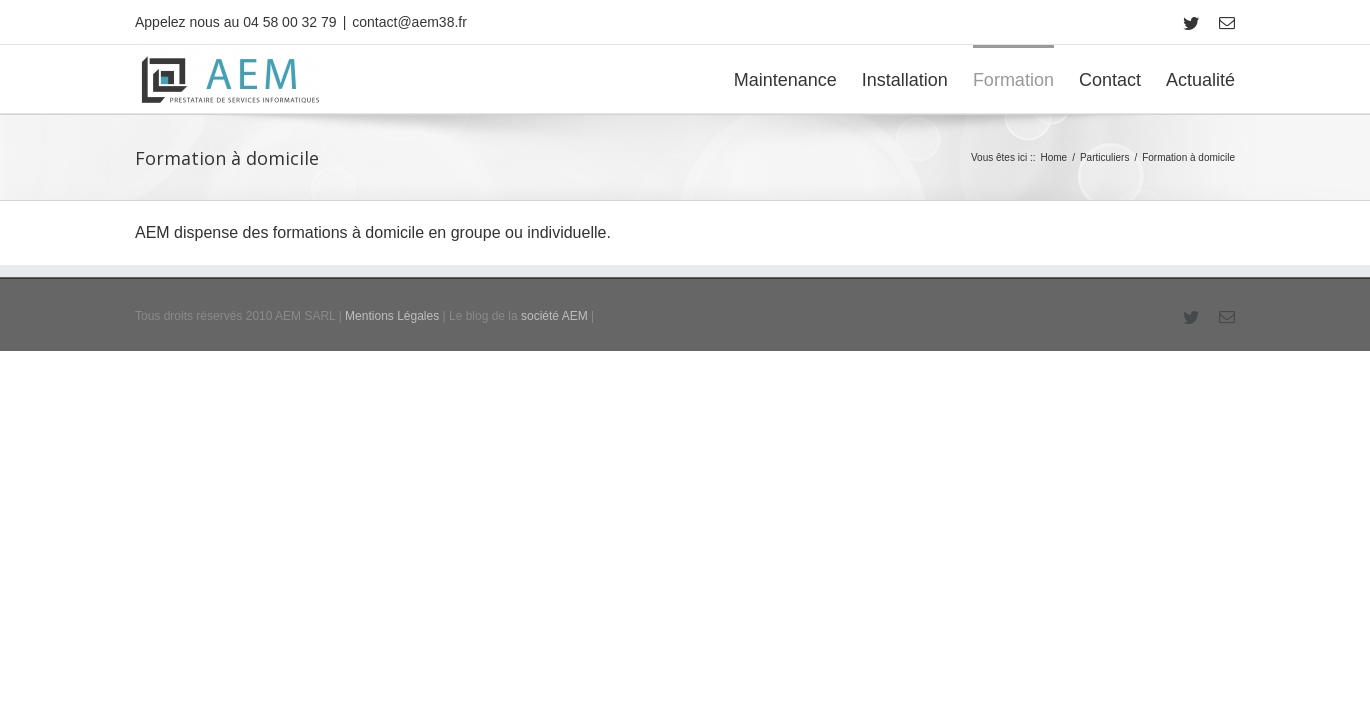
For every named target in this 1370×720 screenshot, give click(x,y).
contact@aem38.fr (409, 22)
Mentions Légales (392, 399)
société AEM (554, 399)
